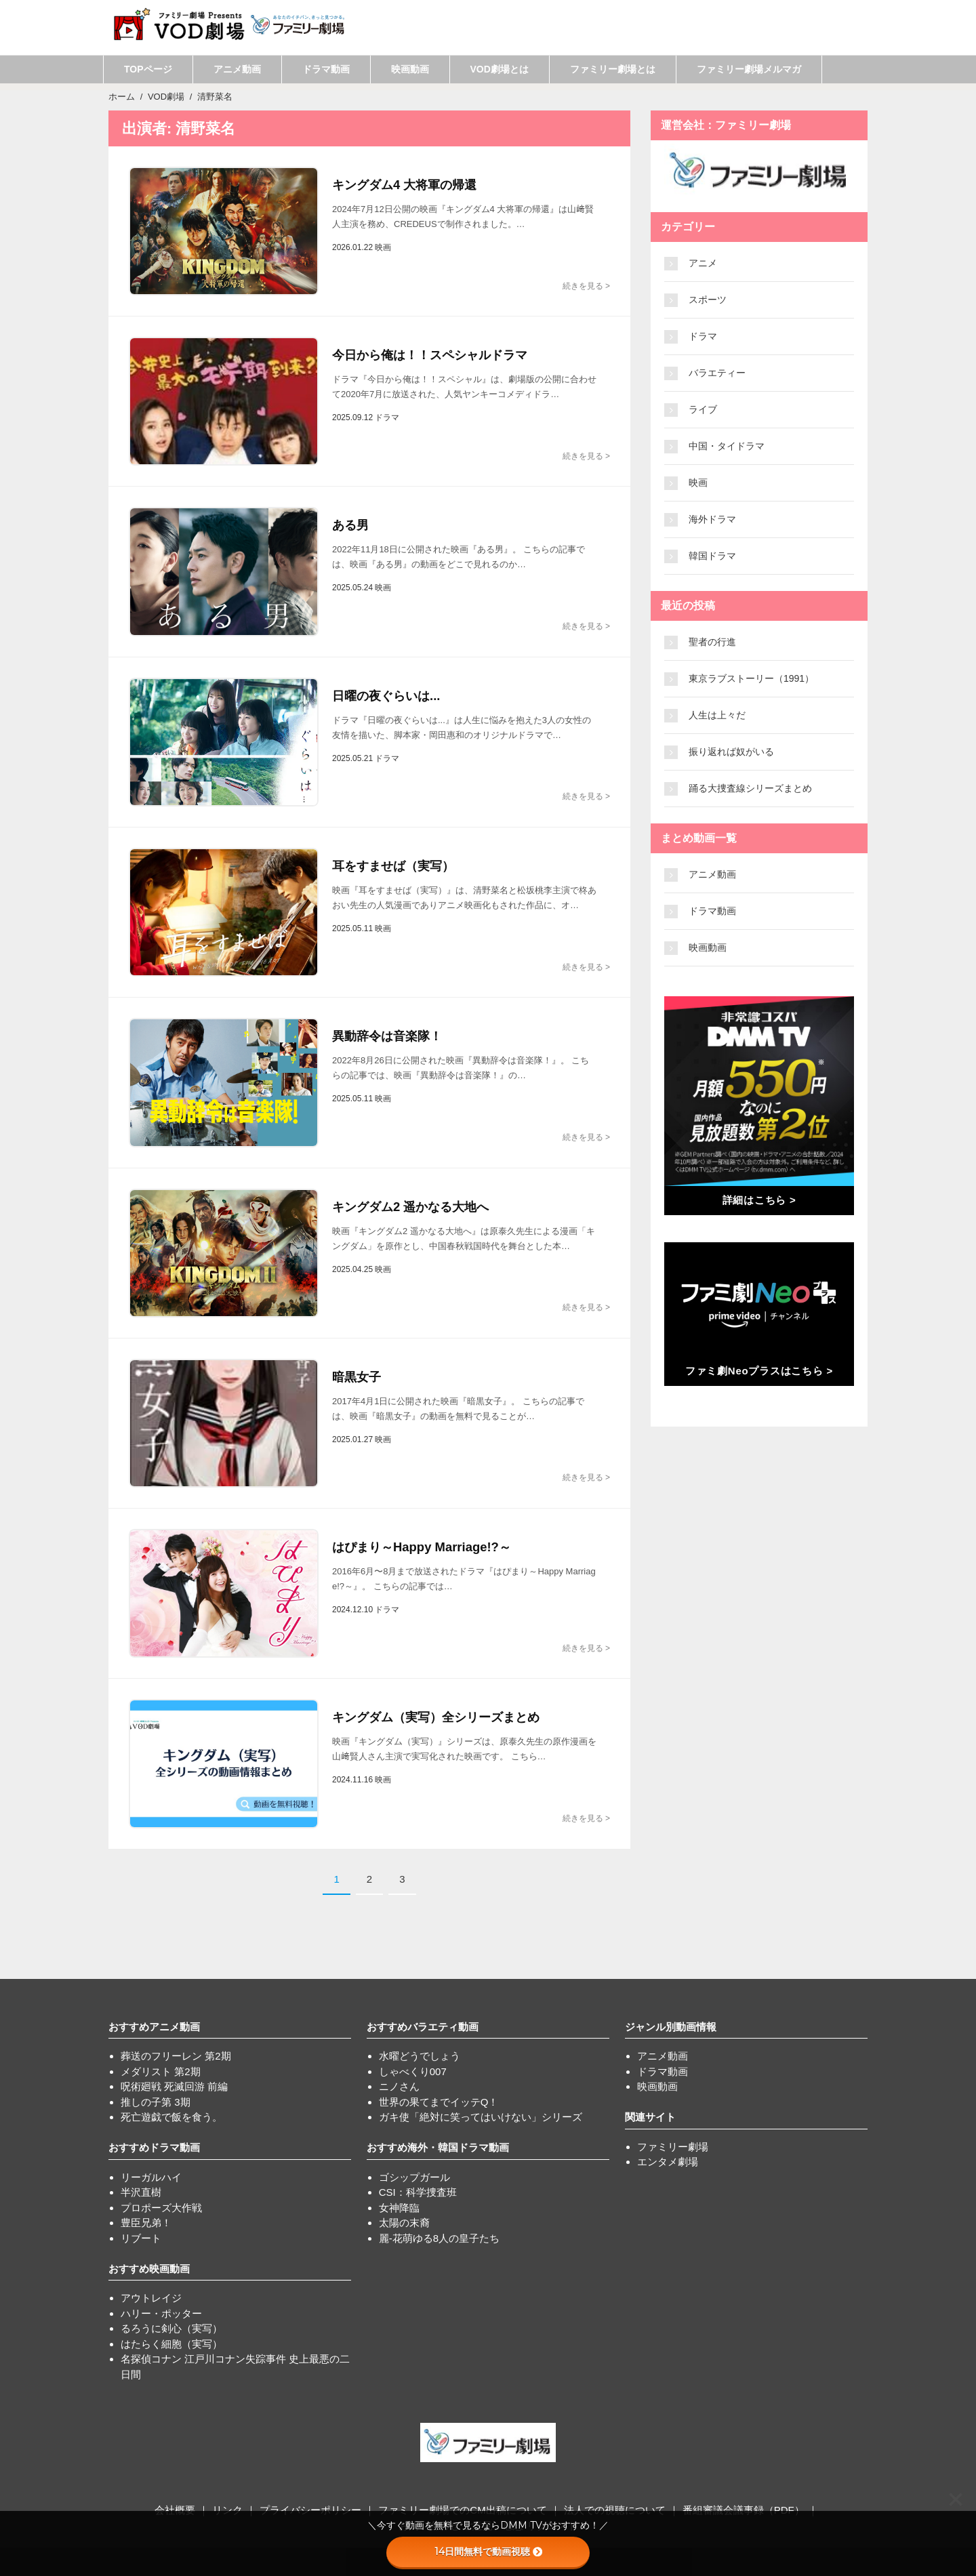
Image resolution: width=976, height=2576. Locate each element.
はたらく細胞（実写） (171, 2344)
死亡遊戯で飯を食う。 (171, 2117)
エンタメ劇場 (667, 2161)
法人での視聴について (615, 2510)
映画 (698, 482)
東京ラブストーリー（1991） (751, 678)
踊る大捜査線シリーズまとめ (750, 788)
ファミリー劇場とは (612, 69)
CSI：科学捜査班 (418, 2192)
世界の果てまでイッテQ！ (439, 2102)
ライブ (703, 409)
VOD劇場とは (499, 69)
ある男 (350, 525)
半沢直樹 (141, 2192)
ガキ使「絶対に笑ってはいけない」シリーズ (480, 2117)
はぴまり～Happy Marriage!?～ (420, 1547)
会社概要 (175, 2510)
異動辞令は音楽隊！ (387, 1036)
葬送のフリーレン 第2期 (176, 2056)
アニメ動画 (237, 69)
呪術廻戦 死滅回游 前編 (174, 2086)
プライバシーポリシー (310, 2510)
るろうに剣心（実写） (171, 2328)
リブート (141, 2238)
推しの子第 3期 (155, 2102)
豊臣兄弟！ (146, 2222)
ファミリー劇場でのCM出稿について (462, 2510)
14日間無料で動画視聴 (488, 2552)
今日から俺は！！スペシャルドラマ (429, 355)
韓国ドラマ (712, 555)
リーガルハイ (151, 2177)
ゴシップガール (414, 2177)
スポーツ (708, 299)
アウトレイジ (151, 2298)
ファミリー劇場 (672, 2146)
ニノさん (399, 2086)
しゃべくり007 (413, 2071)
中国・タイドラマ (727, 446)
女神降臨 (399, 2207)
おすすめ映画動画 (149, 2268)
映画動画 (410, 69)
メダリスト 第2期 (161, 2071)
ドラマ (703, 336)
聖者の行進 (712, 641)
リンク (227, 2510)
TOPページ (148, 69)
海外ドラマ (712, 519)
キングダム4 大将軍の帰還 (404, 185)
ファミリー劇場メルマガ (749, 69)
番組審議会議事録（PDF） (744, 2510)
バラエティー (717, 372)
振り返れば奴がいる (731, 751)
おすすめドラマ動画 (154, 2147)
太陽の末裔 (404, 2222)
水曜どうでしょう (419, 2056)
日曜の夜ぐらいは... (386, 696)
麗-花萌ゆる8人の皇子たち (439, 2238)
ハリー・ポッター (161, 2313)
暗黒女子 (356, 1377)
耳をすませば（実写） (393, 866)
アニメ (703, 263)
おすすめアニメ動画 (154, 2026)
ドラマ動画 (326, 69)
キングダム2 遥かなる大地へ (410, 1207)
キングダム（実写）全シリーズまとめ (436, 1717)
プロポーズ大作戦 (161, 2207)
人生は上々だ (717, 715)
